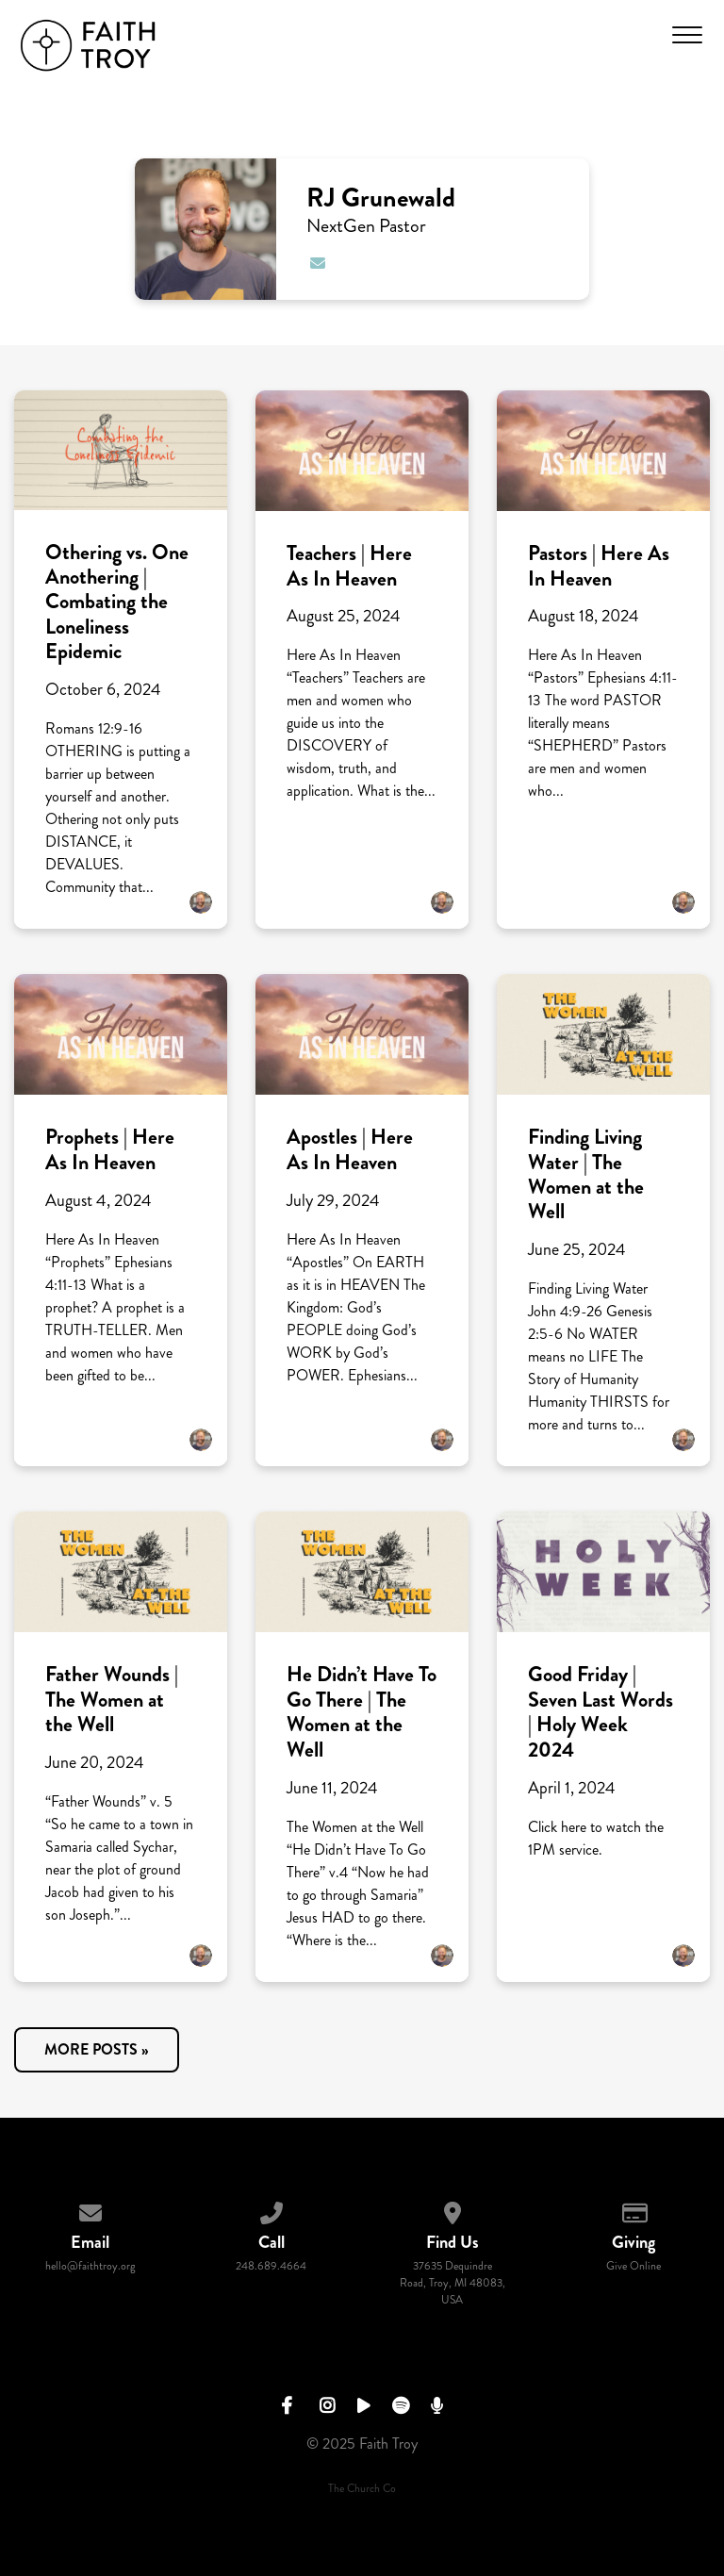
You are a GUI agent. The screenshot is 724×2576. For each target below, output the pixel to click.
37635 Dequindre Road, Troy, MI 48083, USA (452, 2283)
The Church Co (362, 2489)
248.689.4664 (271, 2266)
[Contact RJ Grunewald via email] (316, 263)
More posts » (96, 2049)
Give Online (633, 2266)
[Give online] (633, 2210)
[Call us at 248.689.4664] (271, 2210)
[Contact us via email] (90, 2210)
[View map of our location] (452, 2210)
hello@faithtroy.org (90, 2266)
